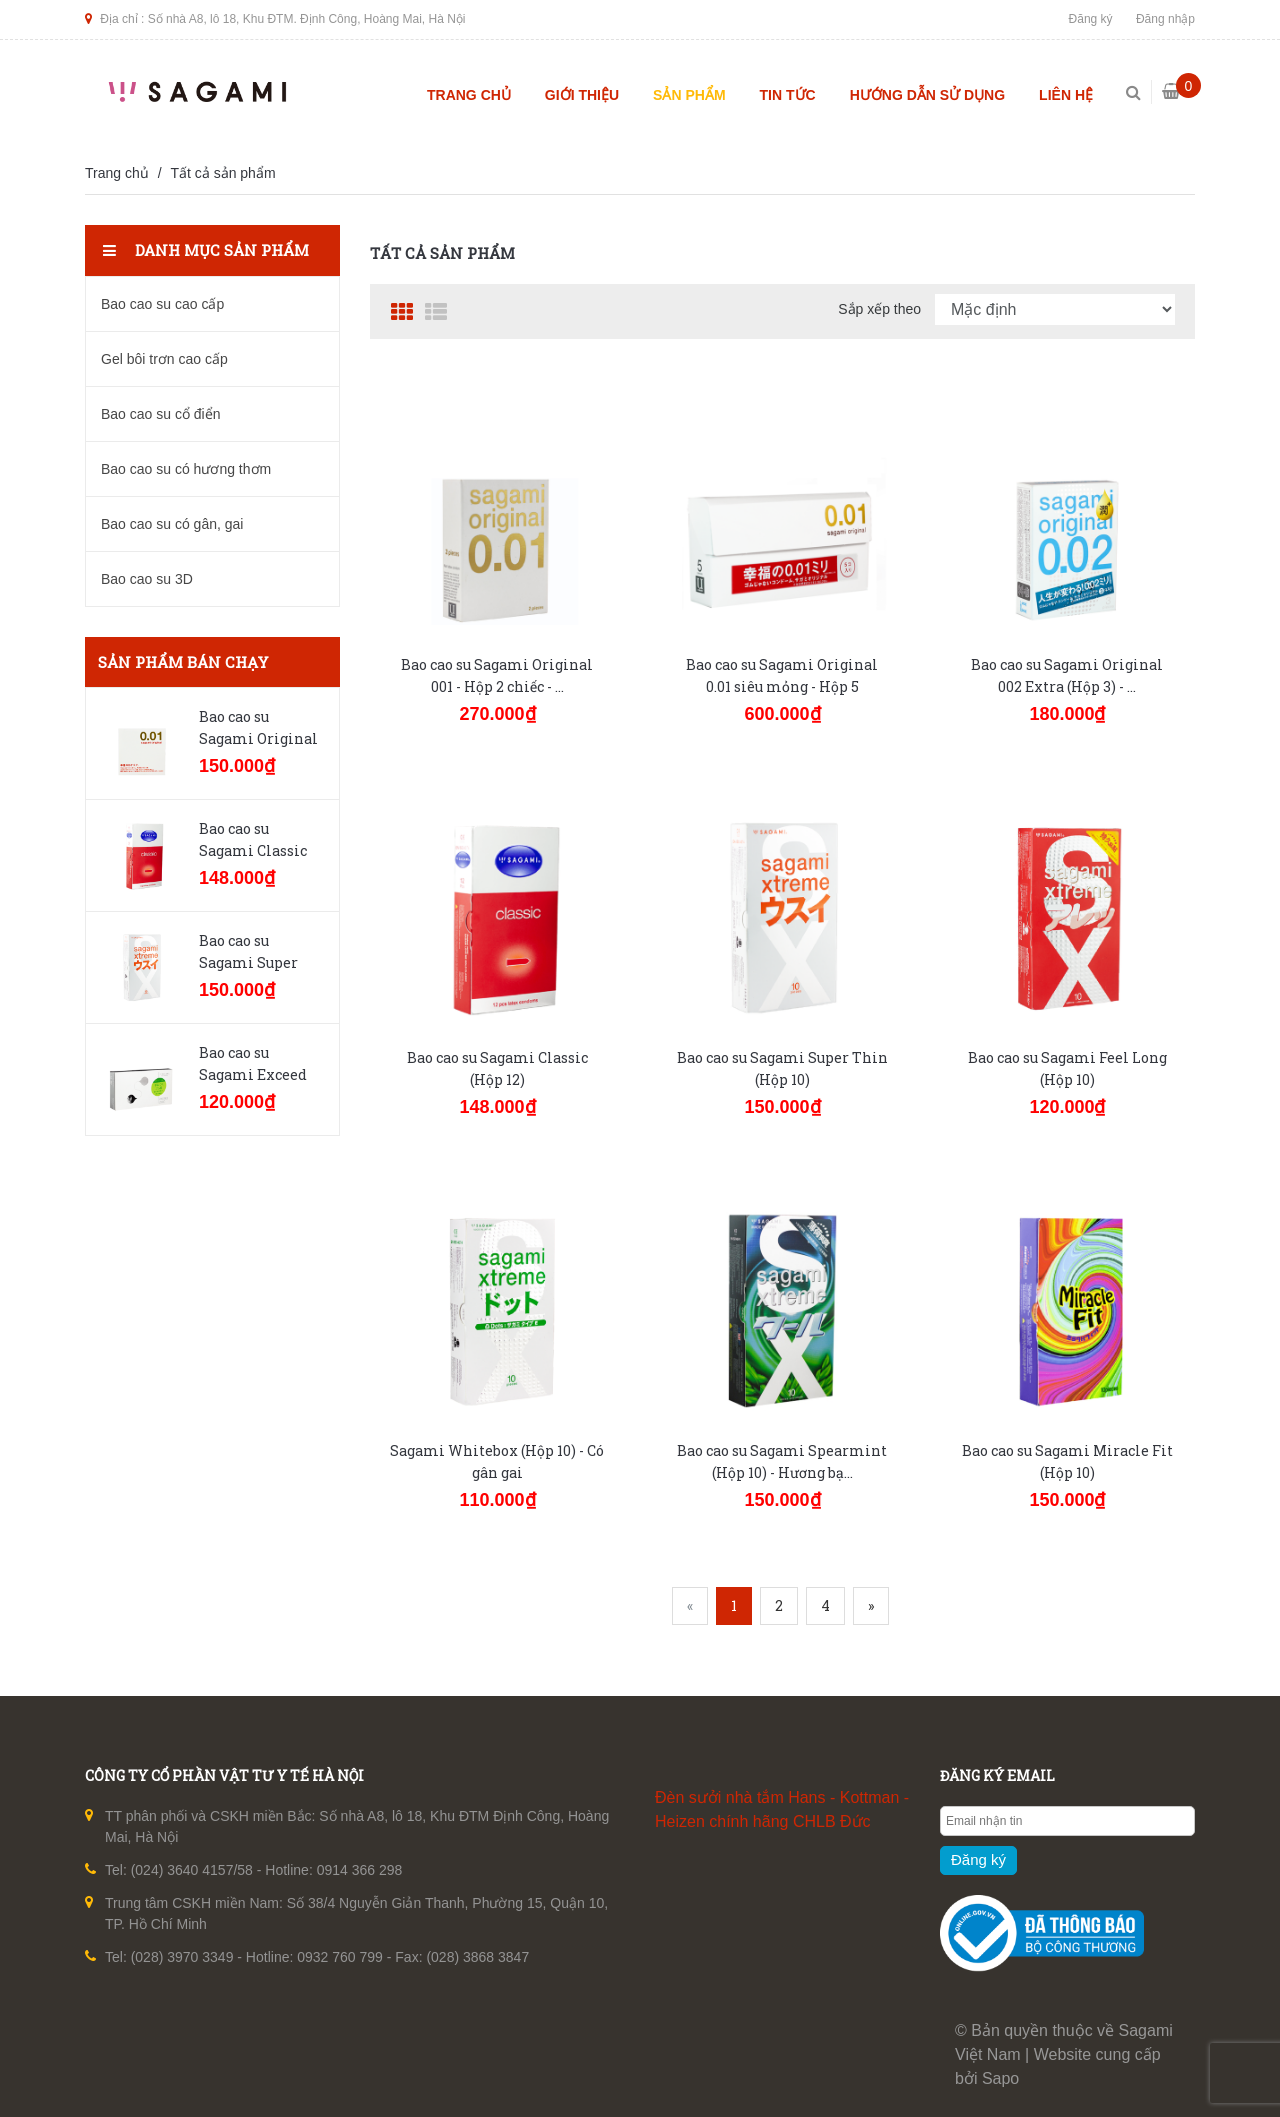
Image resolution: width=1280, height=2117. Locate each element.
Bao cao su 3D (147, 579)
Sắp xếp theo (879, 309)
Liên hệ (1066, 95)
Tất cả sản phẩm (222, 173)
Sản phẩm (689, 95)
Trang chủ (469, 95)
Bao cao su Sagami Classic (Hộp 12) (253, 850)
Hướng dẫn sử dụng (927, 95)
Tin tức (788, 95)
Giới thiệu (582, 95)
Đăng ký (1091, 19)
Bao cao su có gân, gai (172, 524)
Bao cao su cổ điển (161, 414)
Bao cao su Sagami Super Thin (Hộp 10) (248, 962)
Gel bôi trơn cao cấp (164, 359)
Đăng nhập (1165, 19)
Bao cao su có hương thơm (186, 469)
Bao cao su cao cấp (162, 304)
